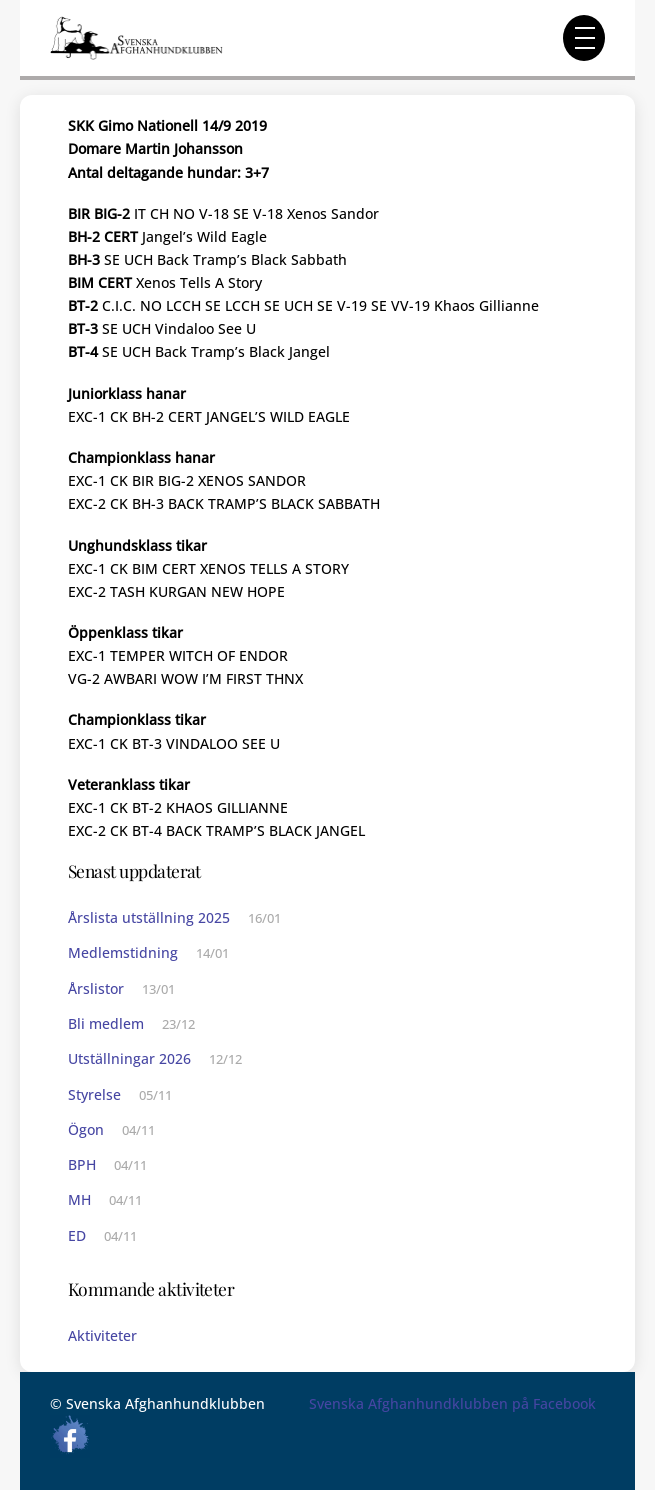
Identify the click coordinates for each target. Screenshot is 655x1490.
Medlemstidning (123, 952)
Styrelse (94, 1094)
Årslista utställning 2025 (149, 917)
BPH (82, 1164)
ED (77, 1235)
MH (79, 1199)
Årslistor (96, 988)
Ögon (86, 1129)
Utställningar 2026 (129, 1058)
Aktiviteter (102, 1335)
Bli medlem (106, 1023)
